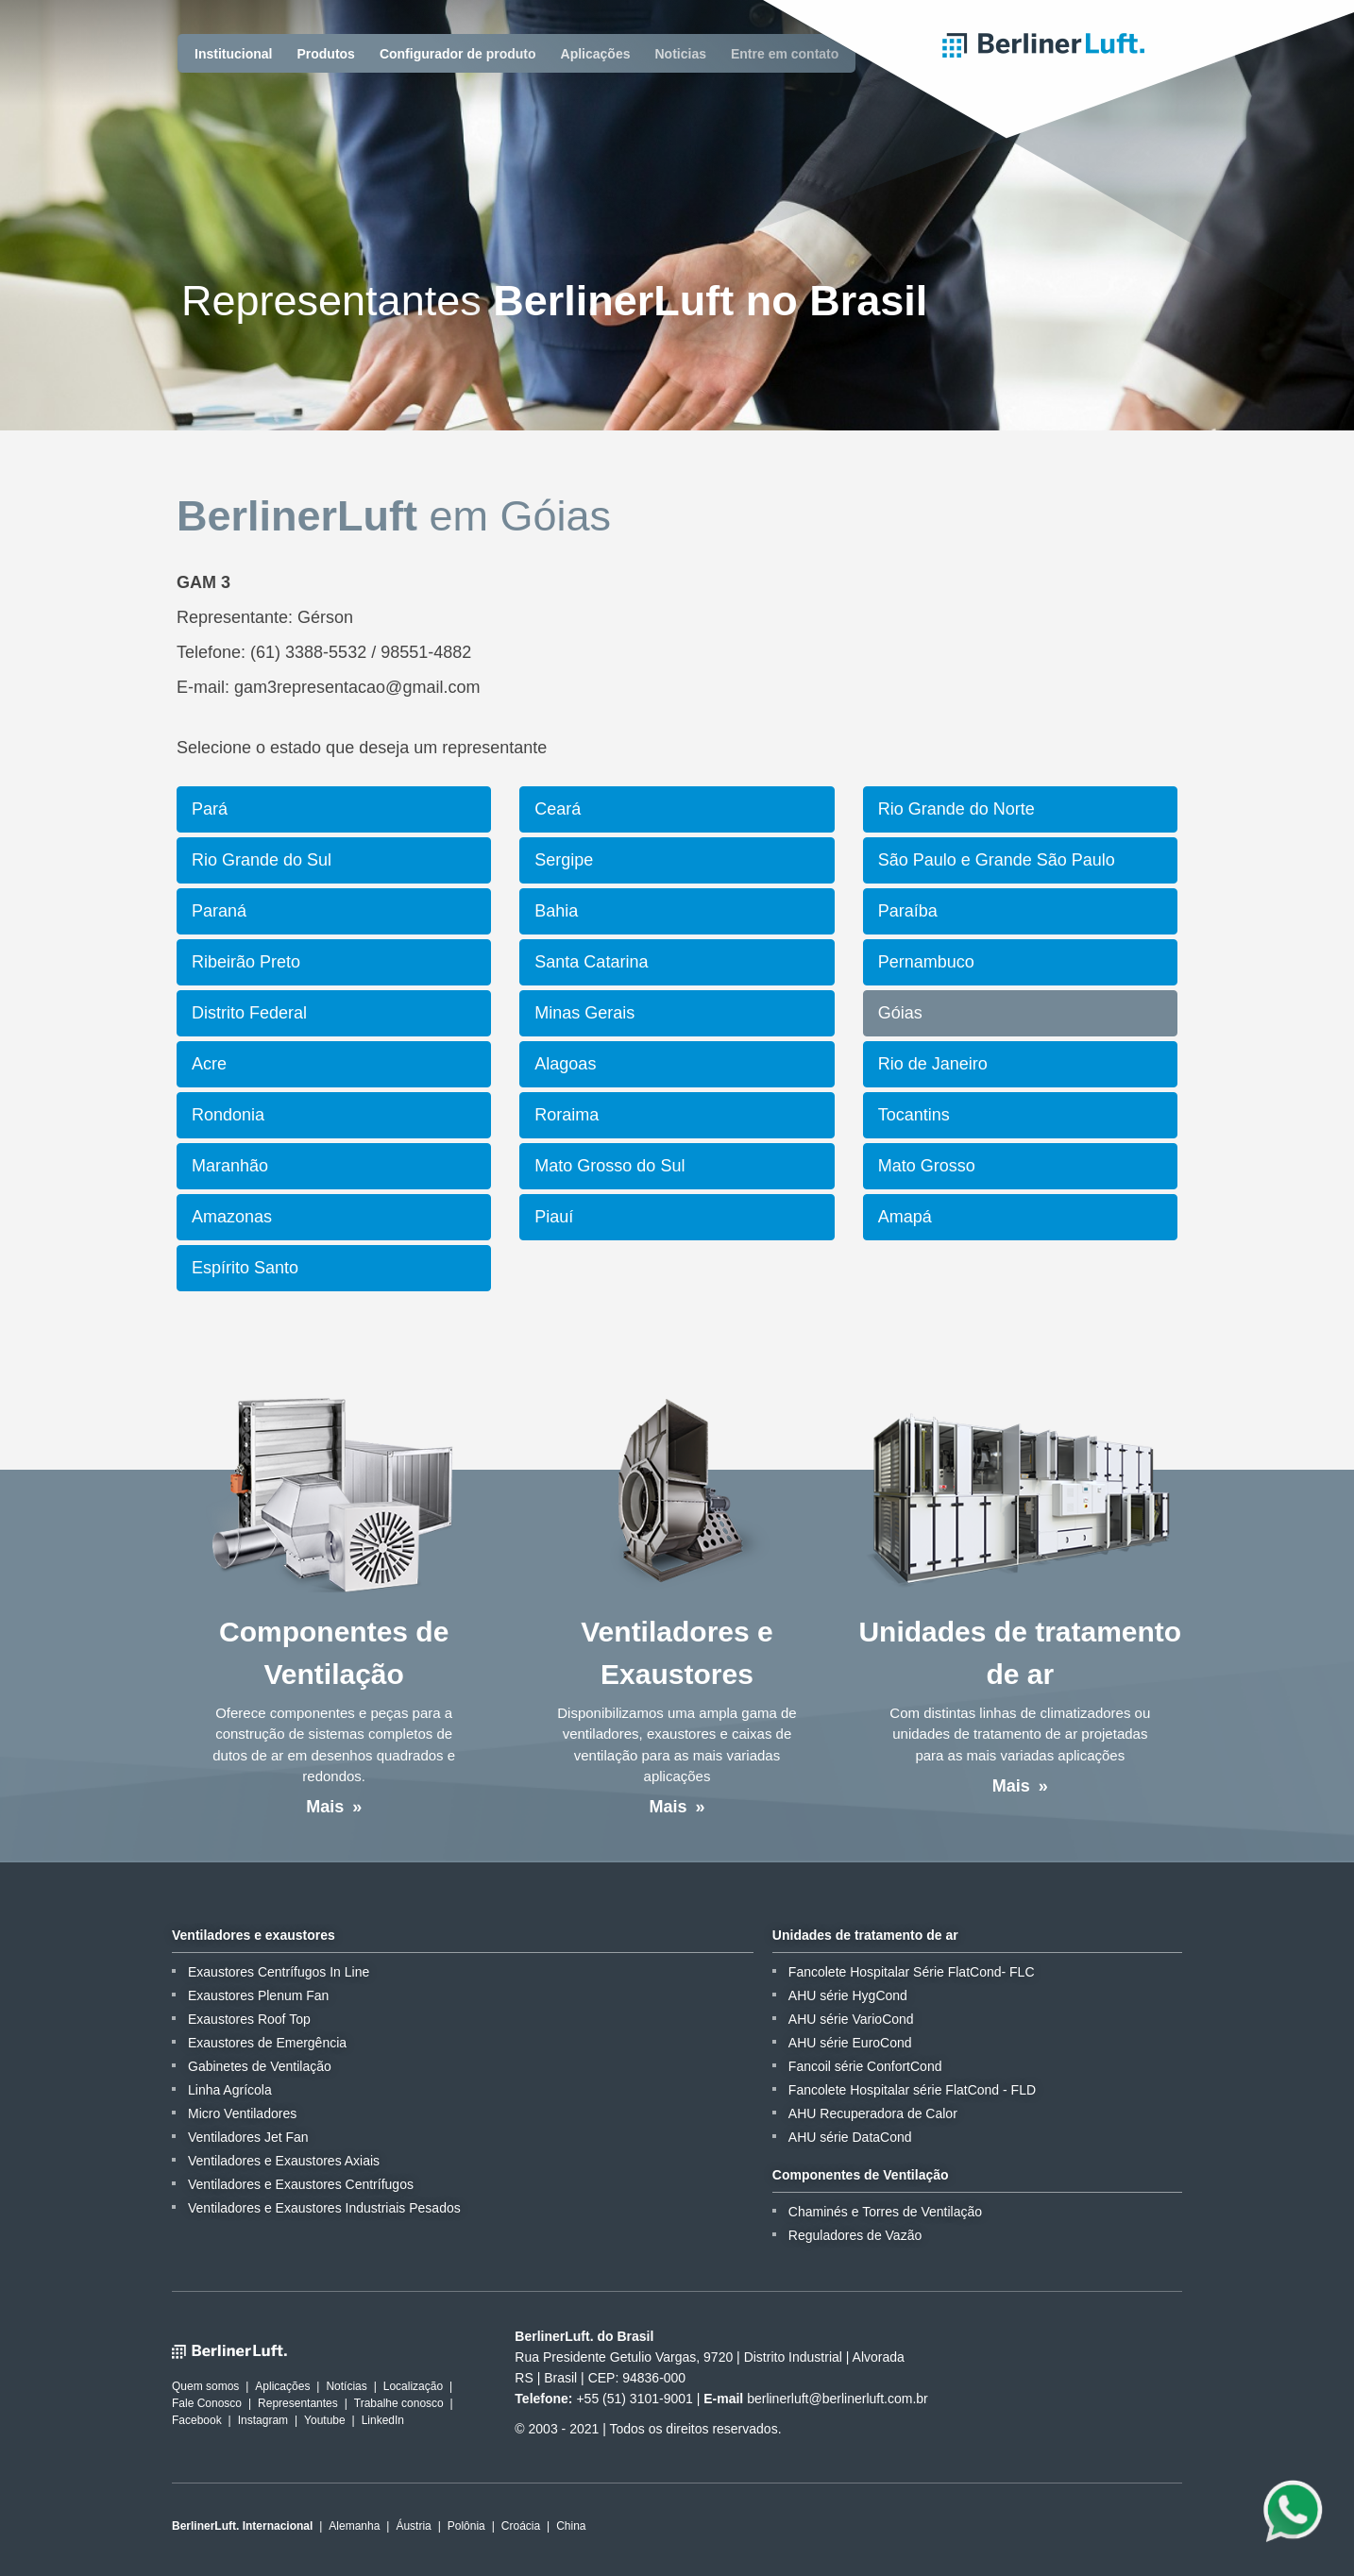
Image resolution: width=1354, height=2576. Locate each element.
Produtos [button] (325, 53)
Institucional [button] (233, 53)
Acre (209, 1063)
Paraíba (908, 910)
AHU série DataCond (850, 2137)
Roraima (566, 1114)
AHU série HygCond (847, 1995)
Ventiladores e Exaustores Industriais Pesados (324, 2207)
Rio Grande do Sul (261, 859)
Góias (900, 1012)
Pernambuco (926, 961)
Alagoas (565, 1063)
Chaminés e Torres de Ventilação (885, 2211)
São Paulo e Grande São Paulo (996, 859)
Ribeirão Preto (246, 961)
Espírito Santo (245, 1267)
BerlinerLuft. (1043, 45)
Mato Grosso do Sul (609, 1165)
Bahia (556, 910)
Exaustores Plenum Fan (258, 1995)
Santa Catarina (591, 961)
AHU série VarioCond (851, 2019)
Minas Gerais (584, 1012)
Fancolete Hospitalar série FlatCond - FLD (912, 2089)
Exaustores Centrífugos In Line (278, 1971)
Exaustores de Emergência (267, 2042)
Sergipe (563, 859)
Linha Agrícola (230, 2089)
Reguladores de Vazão (855, 2235)
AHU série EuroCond (850, 2042)
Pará (210, 809)
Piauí (553, 1216)
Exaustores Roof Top (249, 2019)
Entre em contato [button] (784, 53)
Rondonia (228, 1114)
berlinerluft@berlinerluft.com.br (837, 2398)
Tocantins (914, 1114)
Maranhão (230, 1165)
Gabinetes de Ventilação (259, 2066)
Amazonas (232, 1216)
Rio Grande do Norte (956, 809)
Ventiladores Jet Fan (248, 2137)
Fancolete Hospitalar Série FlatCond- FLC (911, 1971)
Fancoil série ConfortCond (865, 2066)
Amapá (905, 1216)
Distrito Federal (249, 1012)
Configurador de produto (458, 53)
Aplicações (596, 53)
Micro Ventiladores (242, 2113)
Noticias (680, 53)
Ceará (557, 809)
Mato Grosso (926, 1165)
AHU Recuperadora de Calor (872, 2113)
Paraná (219, 910)
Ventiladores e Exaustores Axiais (284, 2160)
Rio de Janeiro (933, 1063)
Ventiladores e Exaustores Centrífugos (301, 2184)
